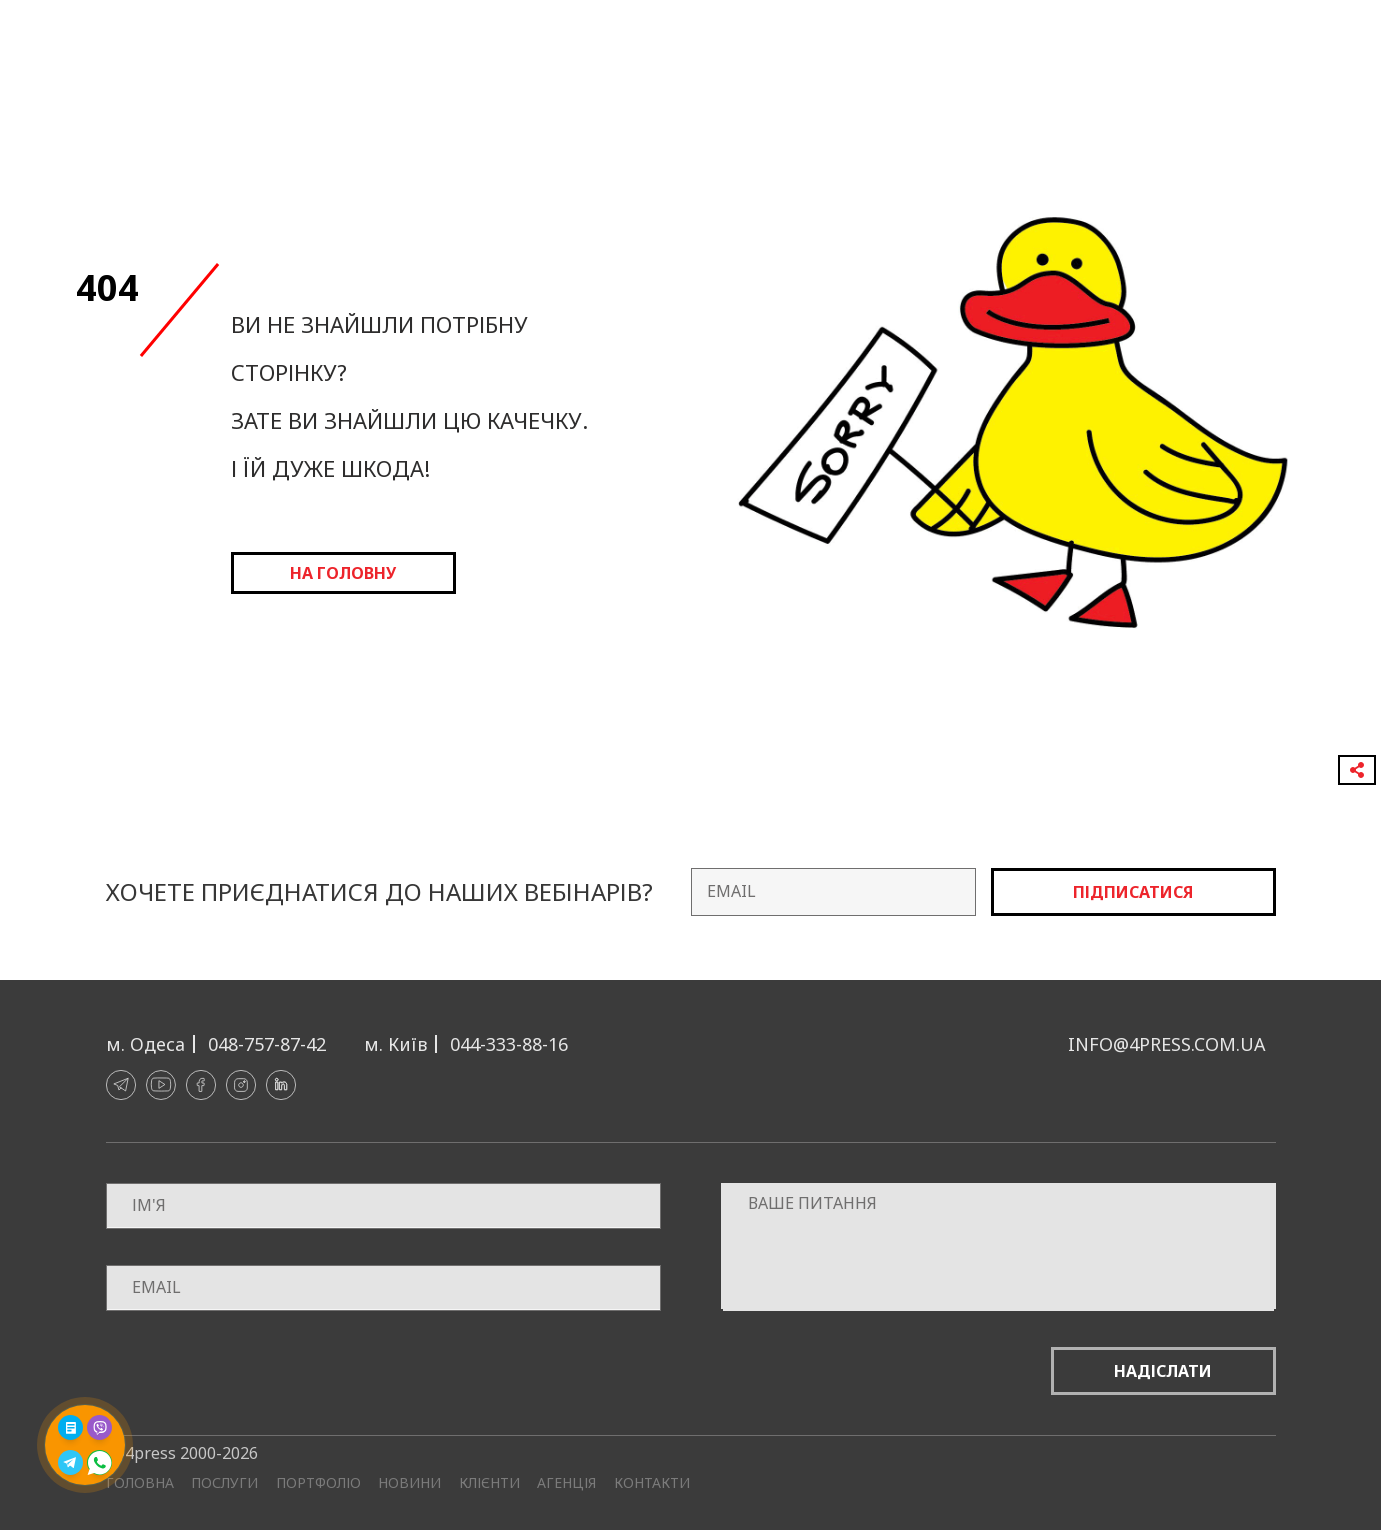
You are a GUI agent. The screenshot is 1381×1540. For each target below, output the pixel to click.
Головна (140, 1483)
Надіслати (1163, 1371)
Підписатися (1133, 892)
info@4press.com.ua (1167, 1044)
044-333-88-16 (509, 1044)
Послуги (224, 1483)
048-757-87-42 (267, 1044)
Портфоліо (318, 1483)
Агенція (566, 1483)
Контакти (652, 1483)
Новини (409, 1483)
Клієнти (489, 1483)
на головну (343, 573)
